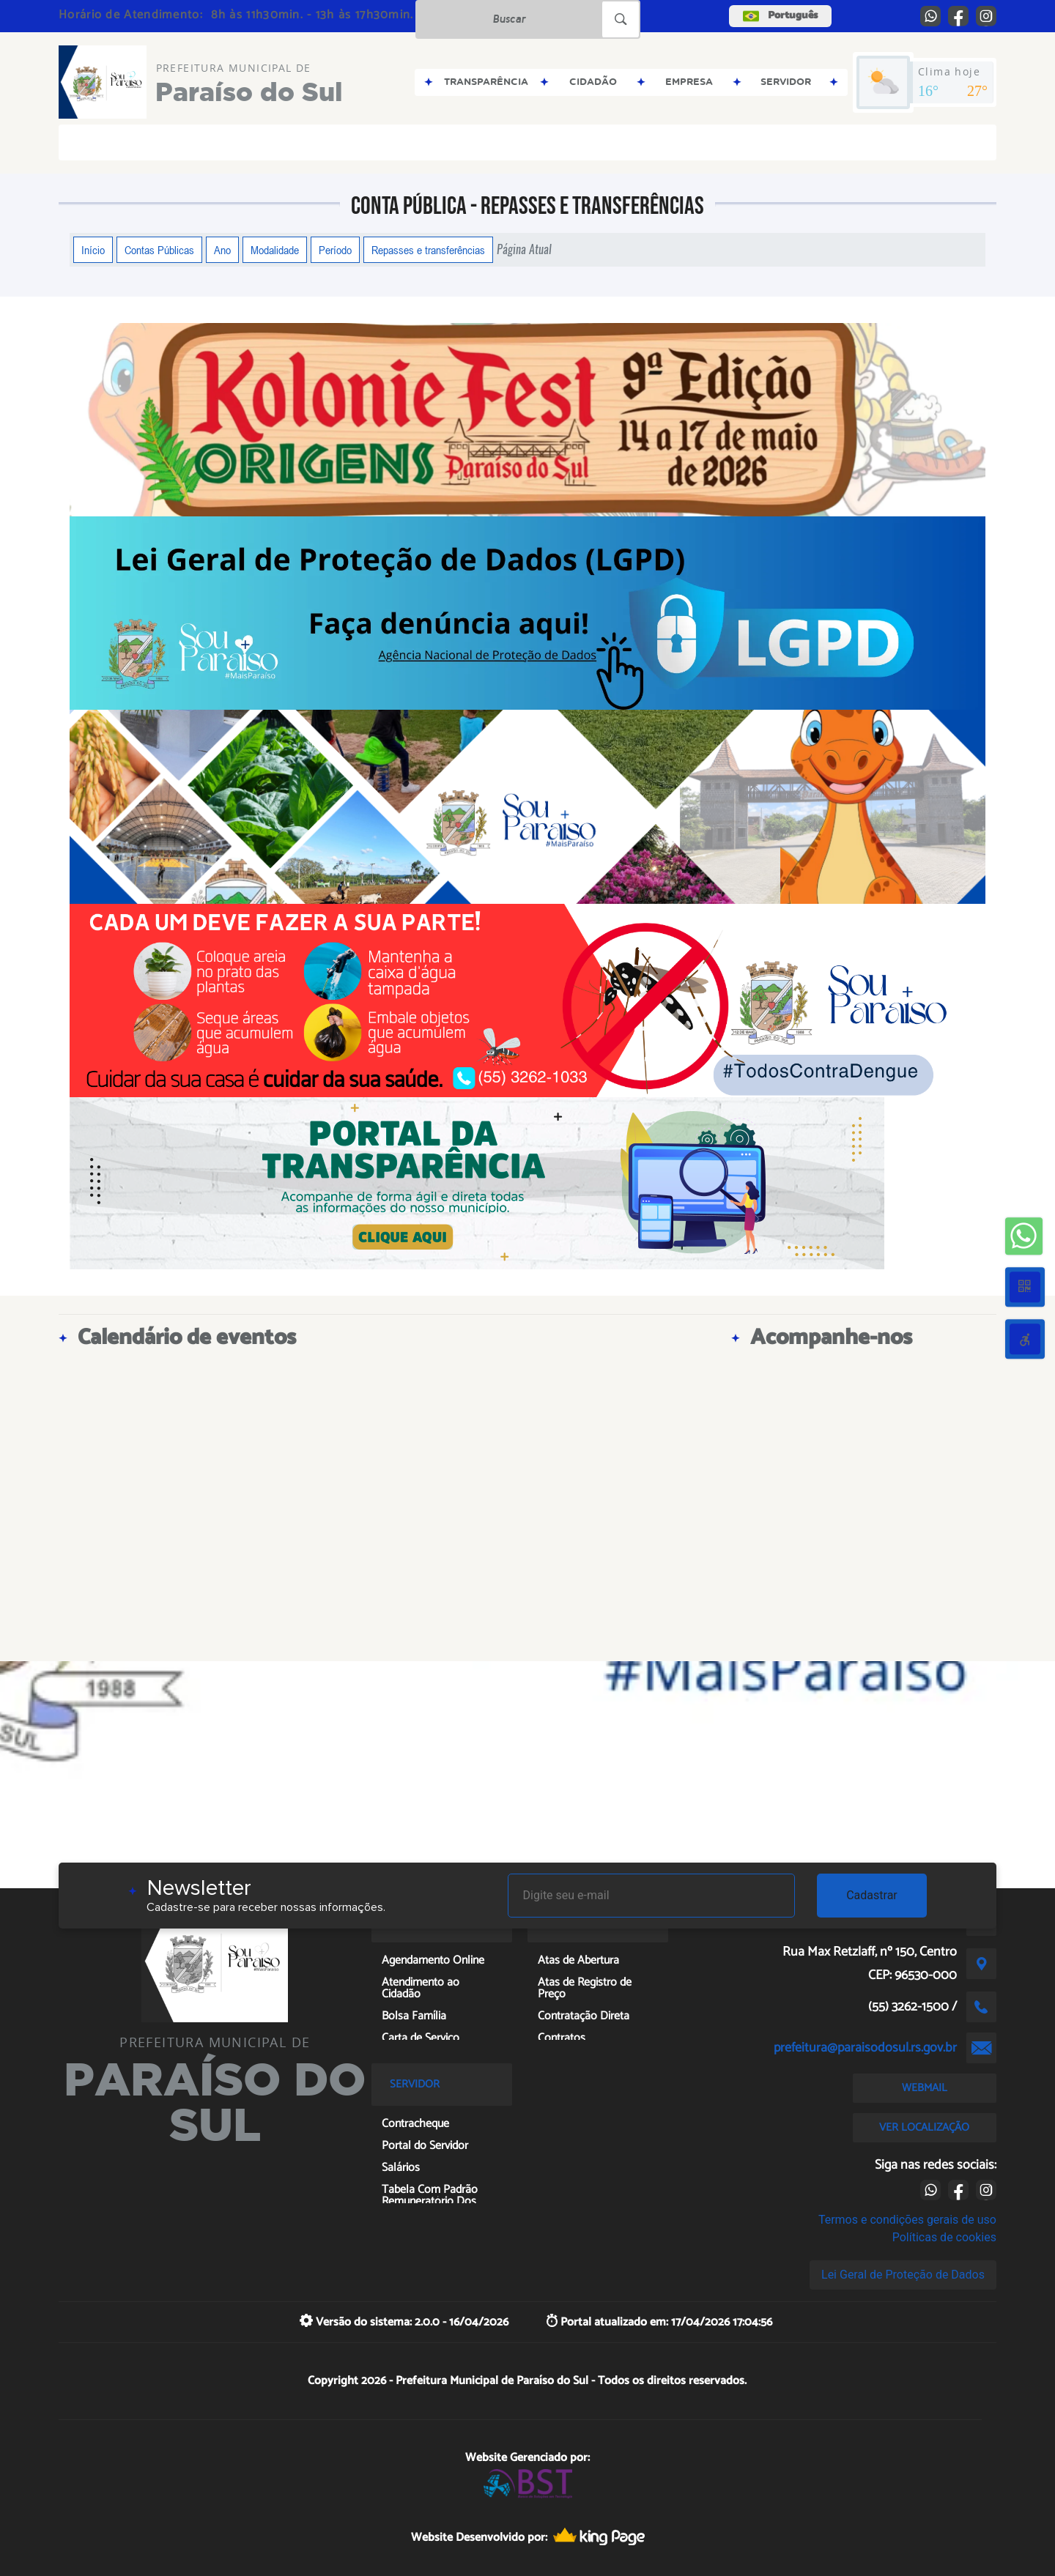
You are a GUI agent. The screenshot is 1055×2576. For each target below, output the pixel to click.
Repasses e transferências (428, 249)
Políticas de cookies (944, 2237)
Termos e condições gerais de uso (907, 2220)
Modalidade (275, 249)
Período (335, 249)
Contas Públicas (159, 249)
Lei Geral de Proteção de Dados (903, 2275)
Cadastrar (871, 1895)
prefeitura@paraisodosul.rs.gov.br (865, 2048)
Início (93, 249)
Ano (222, 249)
